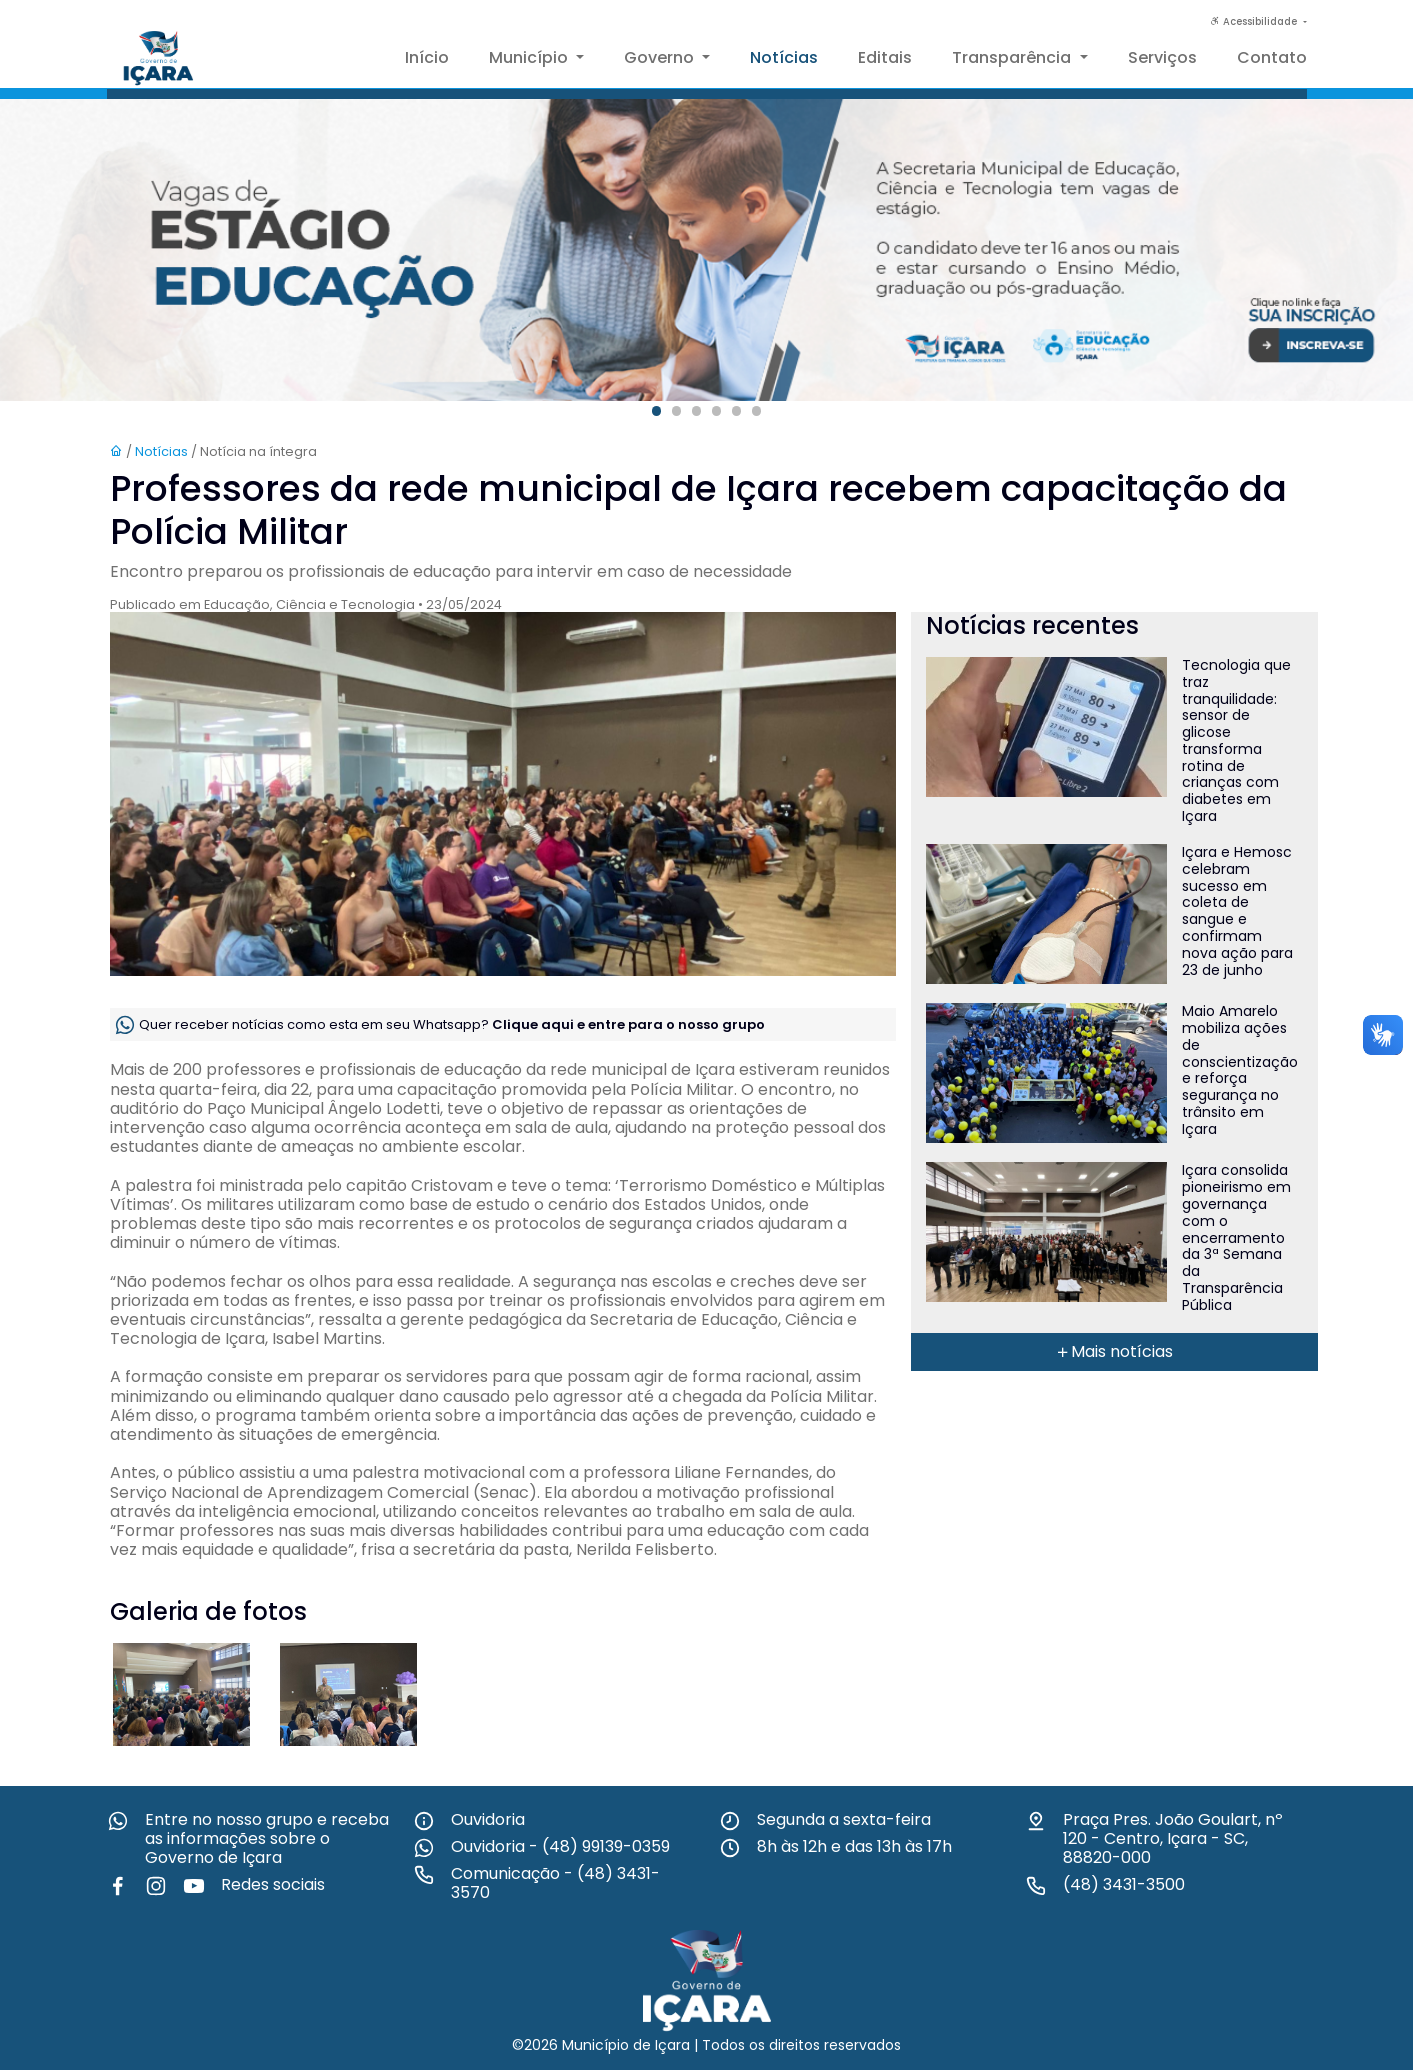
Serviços (1162, 57)
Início (427, 57)
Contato (1272, 57)
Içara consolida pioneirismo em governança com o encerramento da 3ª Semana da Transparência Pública (1236, 1237)
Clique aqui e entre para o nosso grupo (628, 1023)
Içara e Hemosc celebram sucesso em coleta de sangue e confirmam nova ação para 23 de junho (1237, 911)
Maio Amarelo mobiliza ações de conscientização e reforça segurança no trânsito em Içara (1240, 1070)
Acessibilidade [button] (1255, 21)
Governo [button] (661, 57)
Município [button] (530, 57)
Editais (885, 57)
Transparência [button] (1013, 57)
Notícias (784, 57)
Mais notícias (1114, 1351)
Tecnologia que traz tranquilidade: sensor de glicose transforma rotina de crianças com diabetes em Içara (1236, 740)
